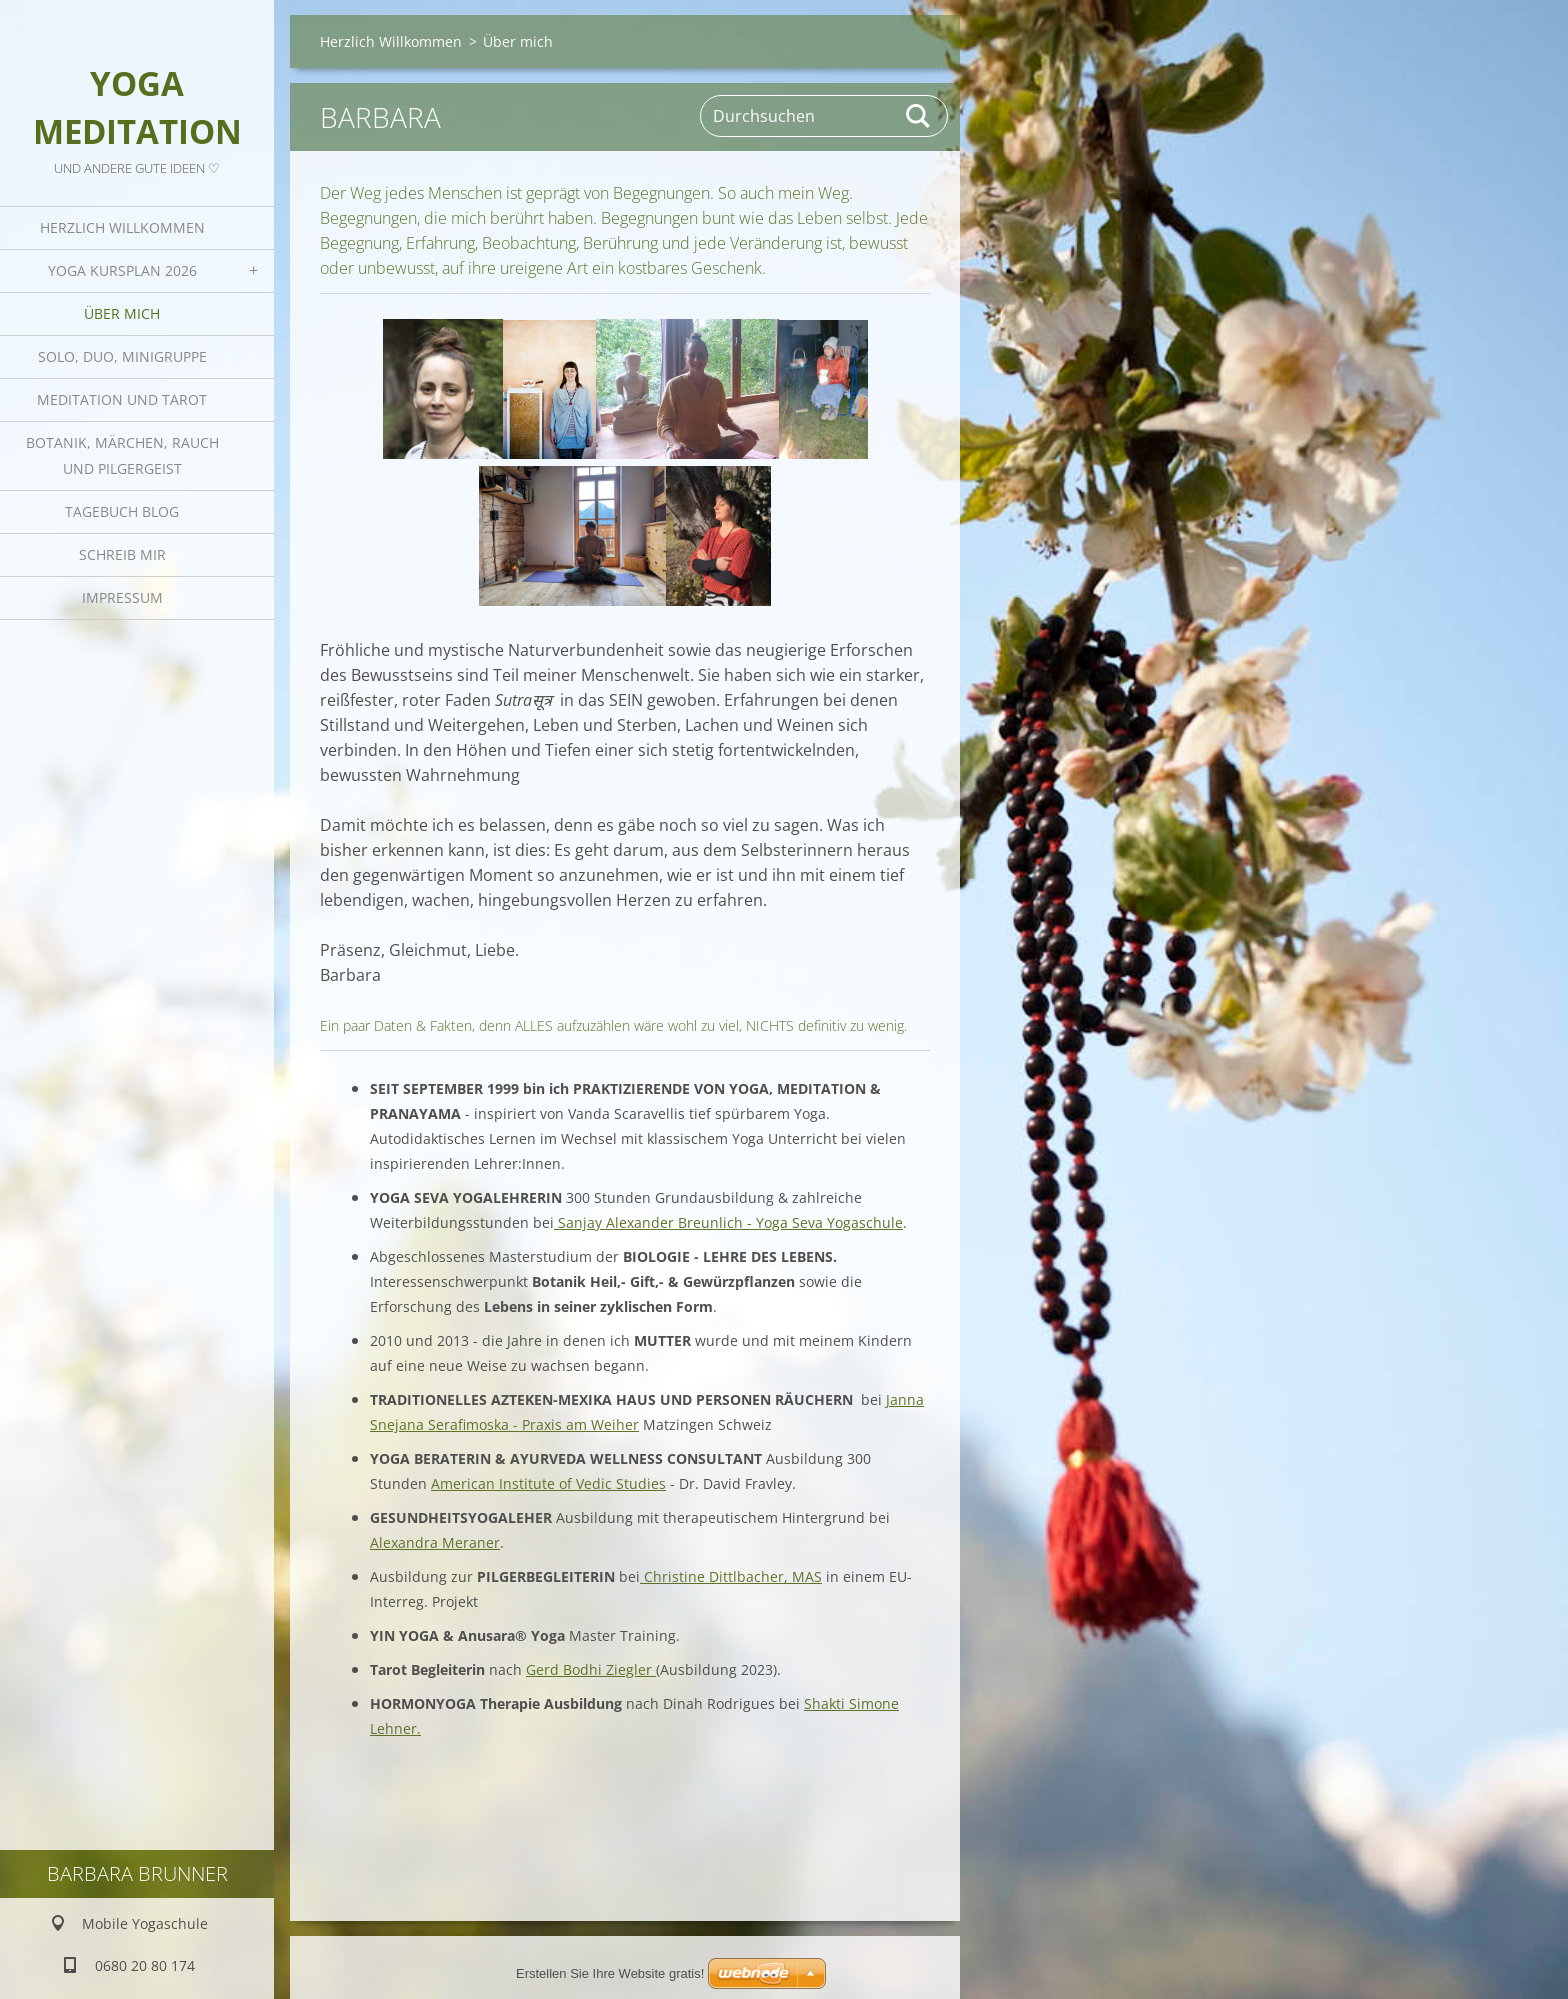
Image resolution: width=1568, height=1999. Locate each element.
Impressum (122, 597)
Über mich (122, 313)
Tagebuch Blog (122, 511)
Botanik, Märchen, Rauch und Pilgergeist (122, 455)
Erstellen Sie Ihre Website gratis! (610, 1973)
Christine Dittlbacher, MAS (731, 1576)
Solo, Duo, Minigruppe (122, 356)
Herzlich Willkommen (122, 227)
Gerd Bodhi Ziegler (591, 1669)
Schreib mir (122, 554)
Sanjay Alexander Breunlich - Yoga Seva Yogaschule (728, 1222)
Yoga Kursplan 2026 (122, 270)
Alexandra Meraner (435, 1542)
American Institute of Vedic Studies (548, 1483)
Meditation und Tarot (122, 399)
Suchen (919, 116)
